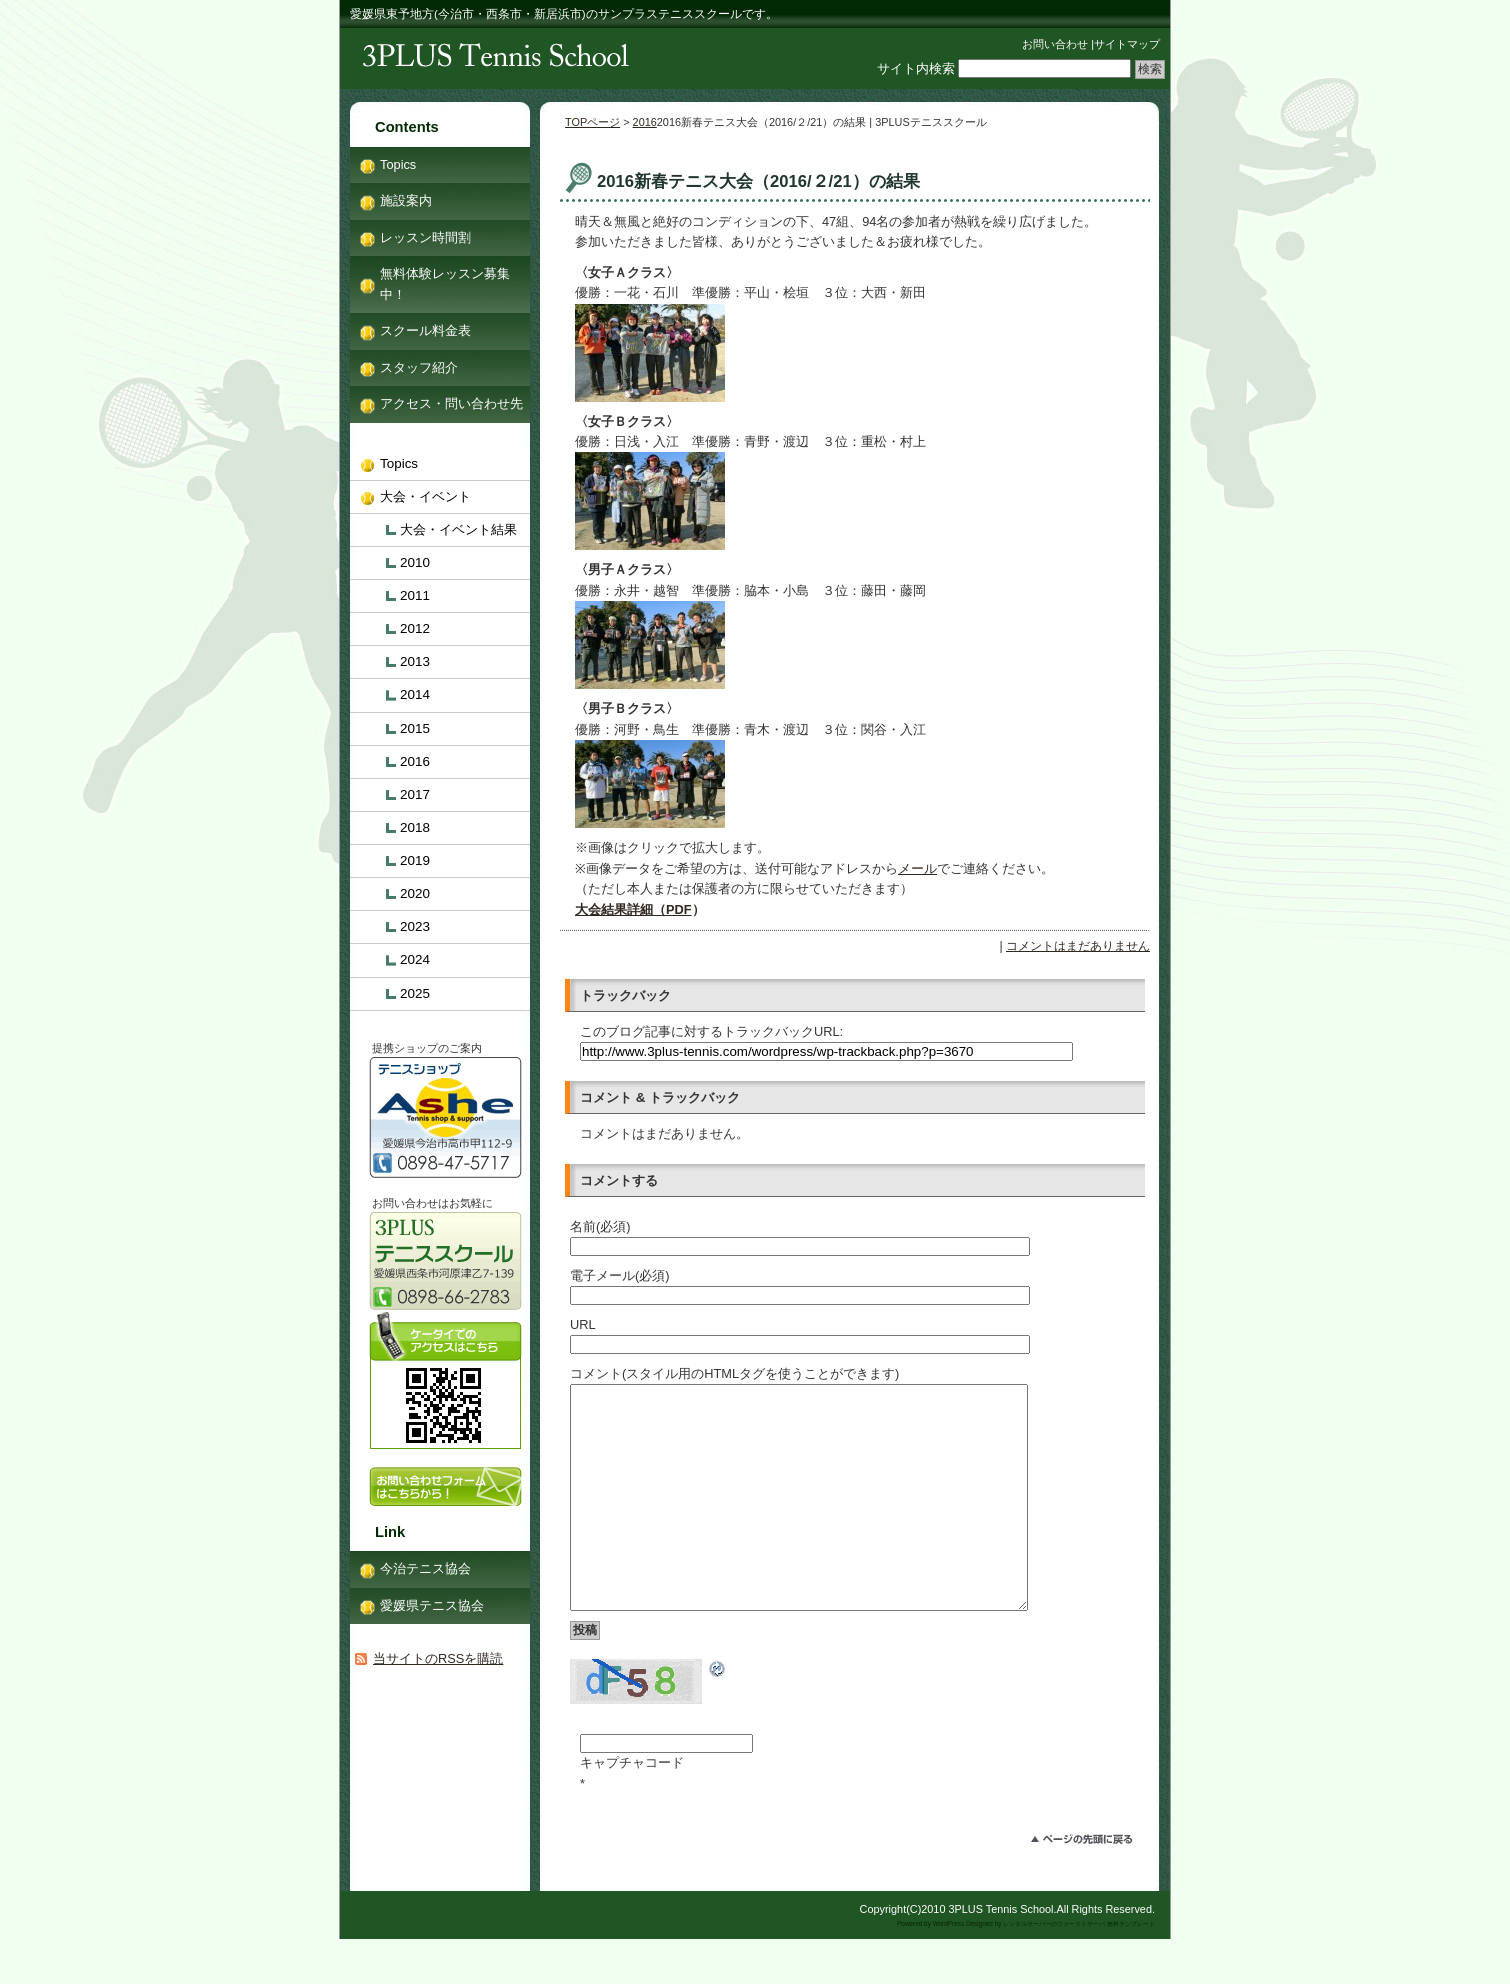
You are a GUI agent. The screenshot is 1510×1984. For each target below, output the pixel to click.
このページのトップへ (1090, 1887)
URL (583, 1324)
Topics (398, 164)
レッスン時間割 (425, 237)
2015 (415, 728)
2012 (415, 628)
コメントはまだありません (1078, 946)
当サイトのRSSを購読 (438, 1658)
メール (917, 868)
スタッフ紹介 (419, 367)
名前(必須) (600, 1226)
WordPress (949, 1968)
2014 (415, 694)
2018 (415, 827)
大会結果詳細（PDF (633, 909)
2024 (415, 959)
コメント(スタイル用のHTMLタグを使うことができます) (734, 1373)
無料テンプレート (1131, 1968)
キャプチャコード (632, 1807)
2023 (415, 926)
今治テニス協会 (425, 1568)
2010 (415, 562)
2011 (415, 595)
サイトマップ (1127, 44)
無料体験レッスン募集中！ (445, 283)
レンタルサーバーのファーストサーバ (1054, 1968)
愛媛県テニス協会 (432, 1605)
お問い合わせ (1055, 44)
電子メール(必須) (620, 1275)
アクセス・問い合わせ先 (451, 403)
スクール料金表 (425, 330)
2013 (415, 661)
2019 (415, 860)
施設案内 (406, 200)
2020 (415, 893)
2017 (415, 794)
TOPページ (592, 122)
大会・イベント (425, 496)
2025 (415, 993)
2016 (645, 122)
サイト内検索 (916, 68)
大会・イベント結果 (458, 529)
